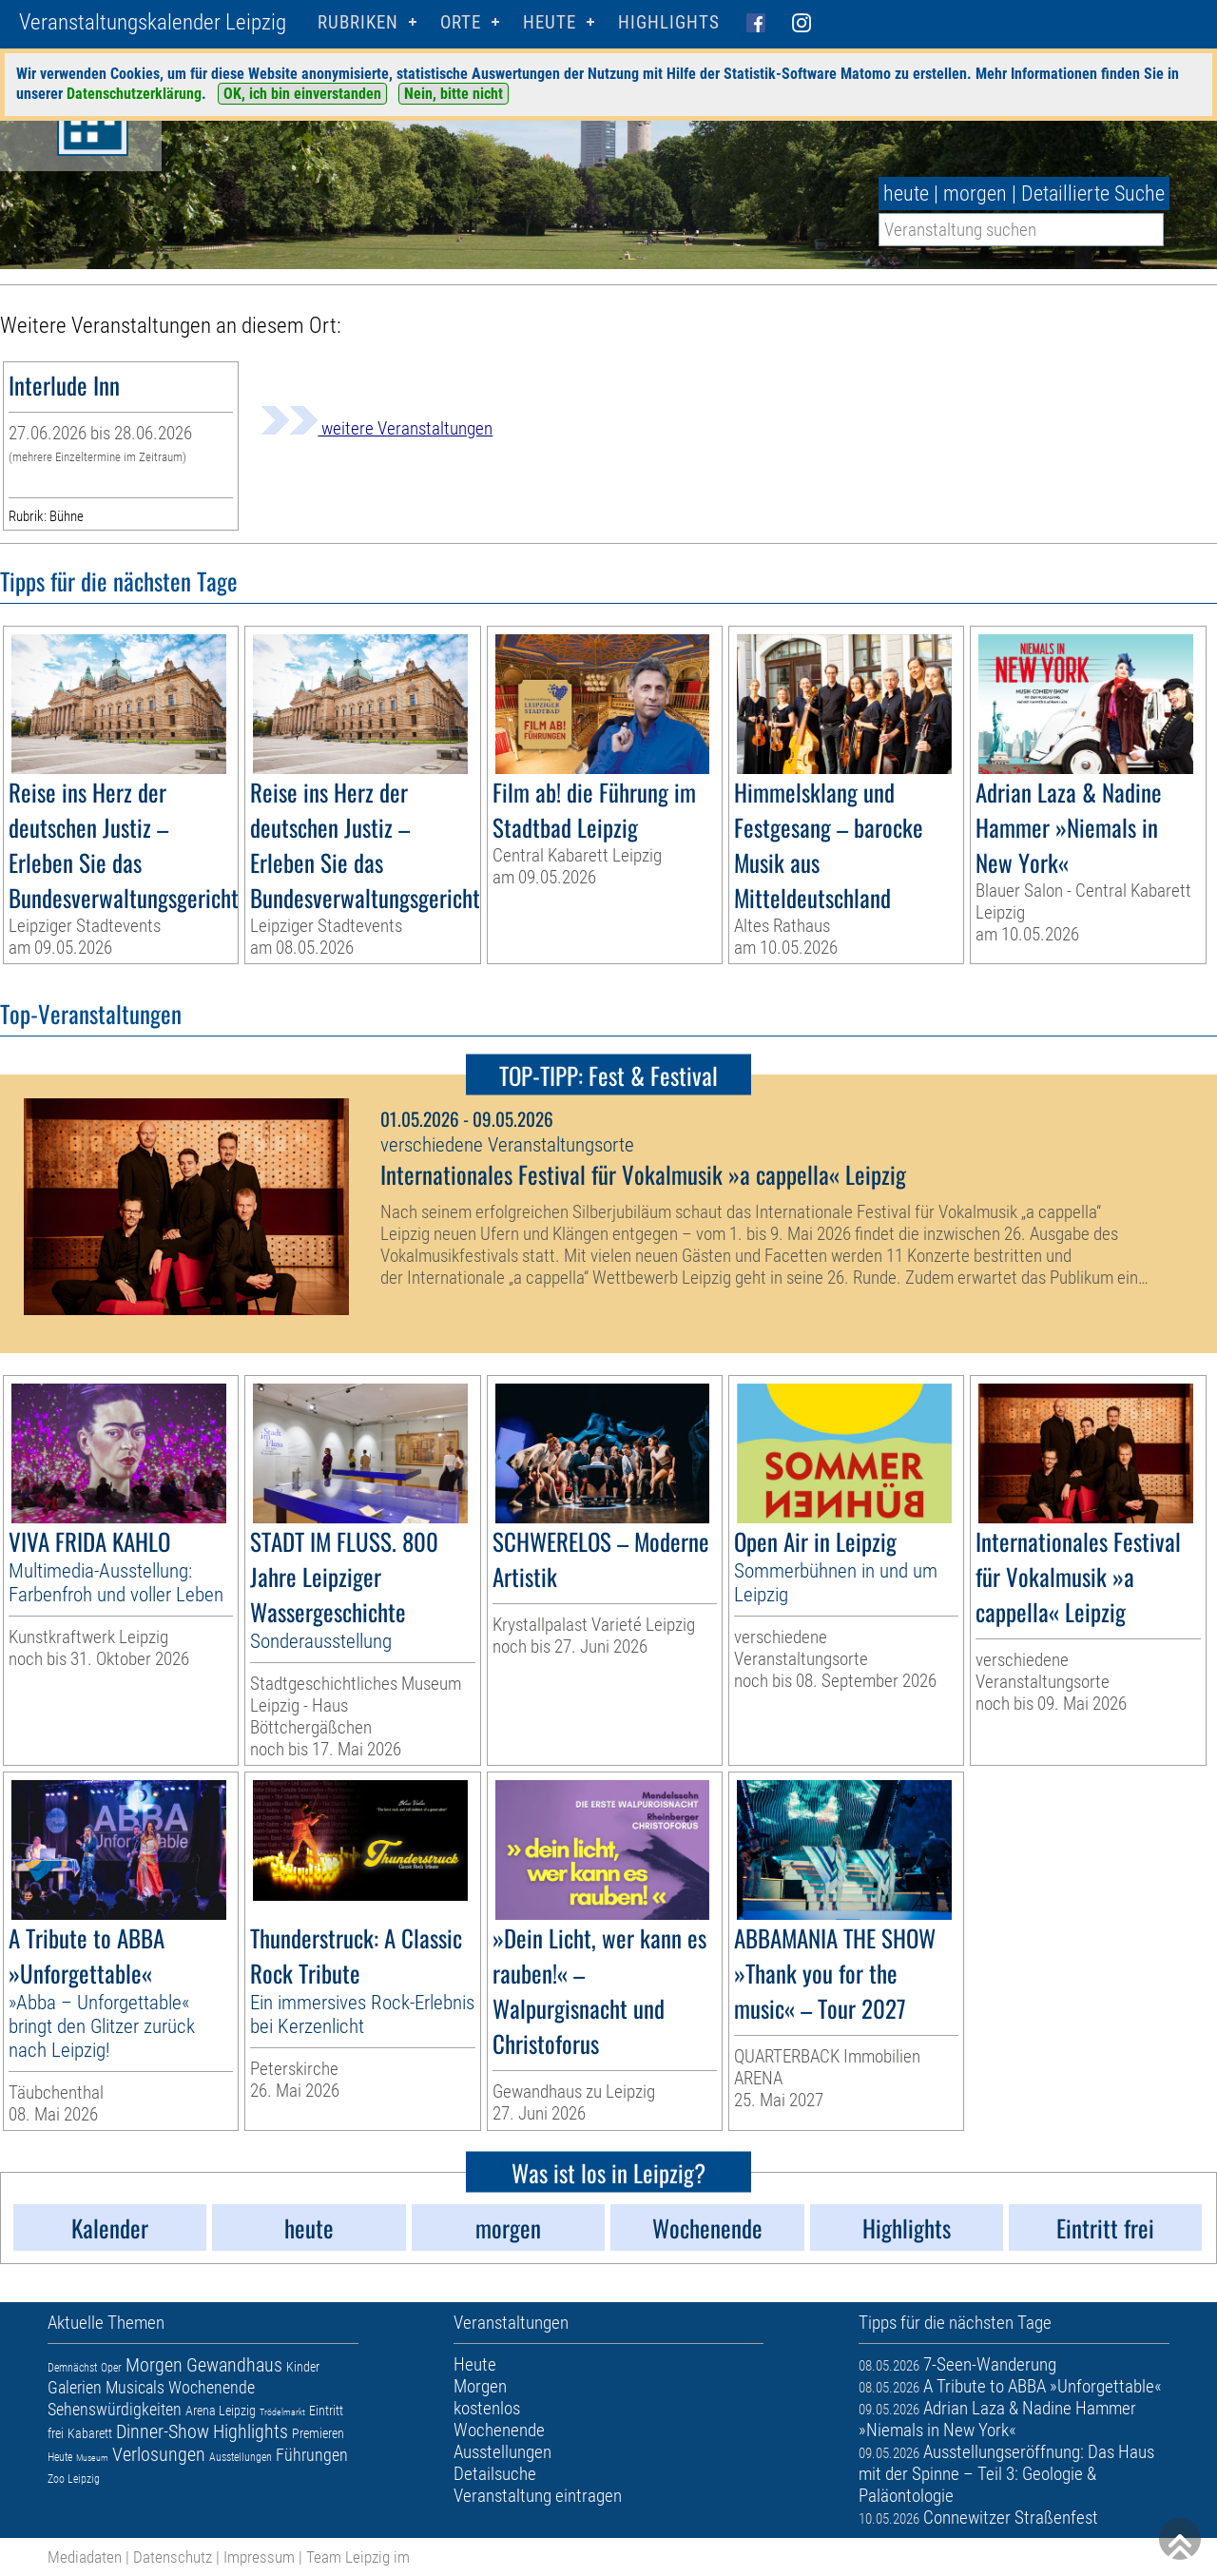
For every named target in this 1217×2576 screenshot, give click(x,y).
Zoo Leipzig (74, 2479)
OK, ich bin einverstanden (302, 94)
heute (906, 193)
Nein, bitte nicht (453, 94)
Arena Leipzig (220, 2410)
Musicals (135, 2387)
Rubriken (358, 22)
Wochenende (211, 2387)
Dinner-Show (162, 2431)
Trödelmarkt (282, 2412)
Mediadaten (85, 2556)
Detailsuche (495, 2474)
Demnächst (72, 2367)
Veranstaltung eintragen (538, 2496)
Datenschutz (172, 2556)
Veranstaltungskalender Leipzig (152, 22)
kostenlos (487, 2408)
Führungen (312, 2455)
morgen (975, 193)
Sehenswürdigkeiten (115, 2409)
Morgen (154, 2364)
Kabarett (90, 2433)
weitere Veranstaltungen (377, 428)
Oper (111, 2367)
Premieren (318, 2433)
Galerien (75, 2387)
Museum (92, 2457)
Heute (60, 2457)
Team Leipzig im (358, 2556)
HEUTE (549, 22)
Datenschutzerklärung (134, 94)
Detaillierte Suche (1093, 193)
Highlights (669, 22)
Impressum (259, 2556)
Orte (460, 22)
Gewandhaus (234, 2364)
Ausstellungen (240, 2457)
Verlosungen (158, 2454)
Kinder (302, 2366)
